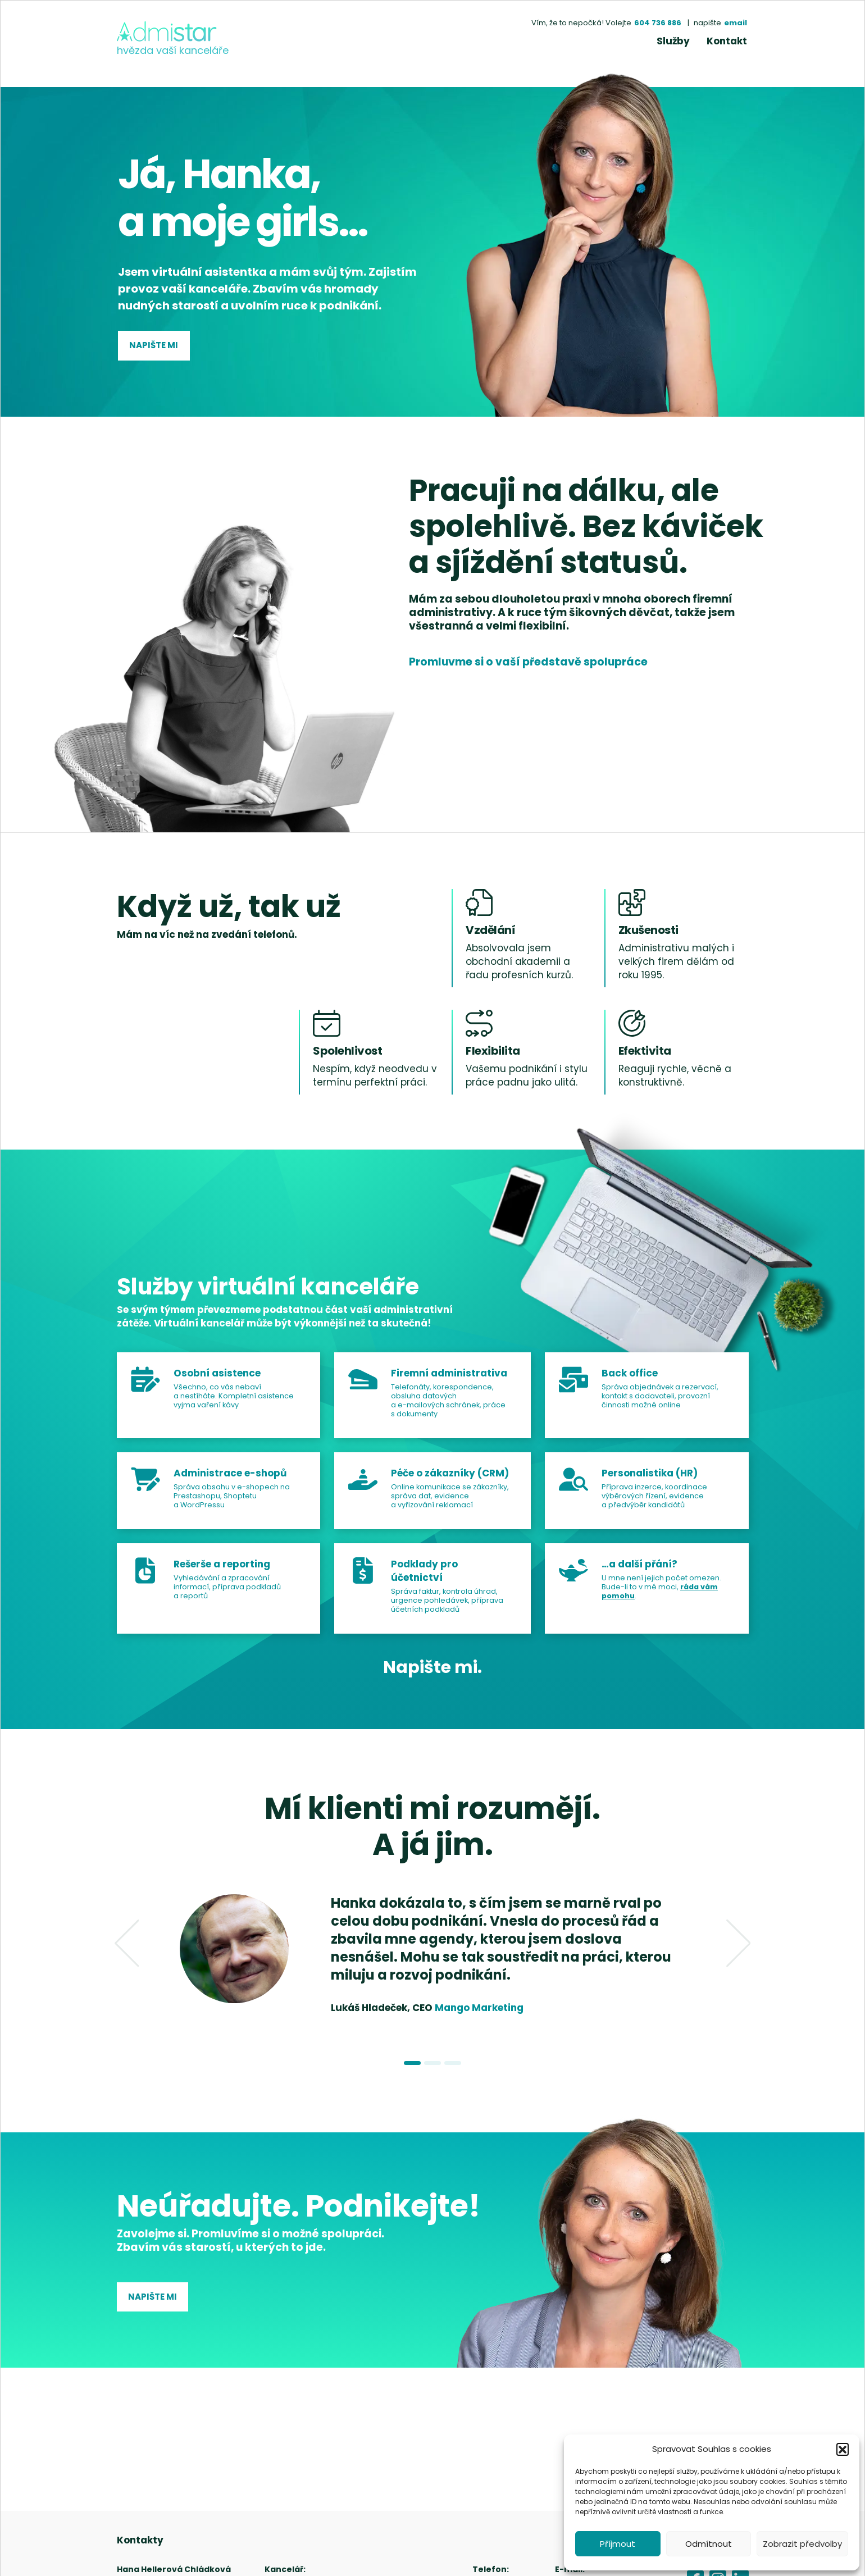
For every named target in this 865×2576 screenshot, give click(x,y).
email (735, 22)
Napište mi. (432, 1667)
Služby (673, 41)
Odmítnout (708, 2544)
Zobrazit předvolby (802, 2544)
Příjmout (617, 2544)
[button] (842, 2449)
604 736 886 (657, 22)
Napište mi (154, 344)
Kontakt (727, 41)
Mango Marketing (479, 2007)
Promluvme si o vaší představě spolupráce (528, 661)
